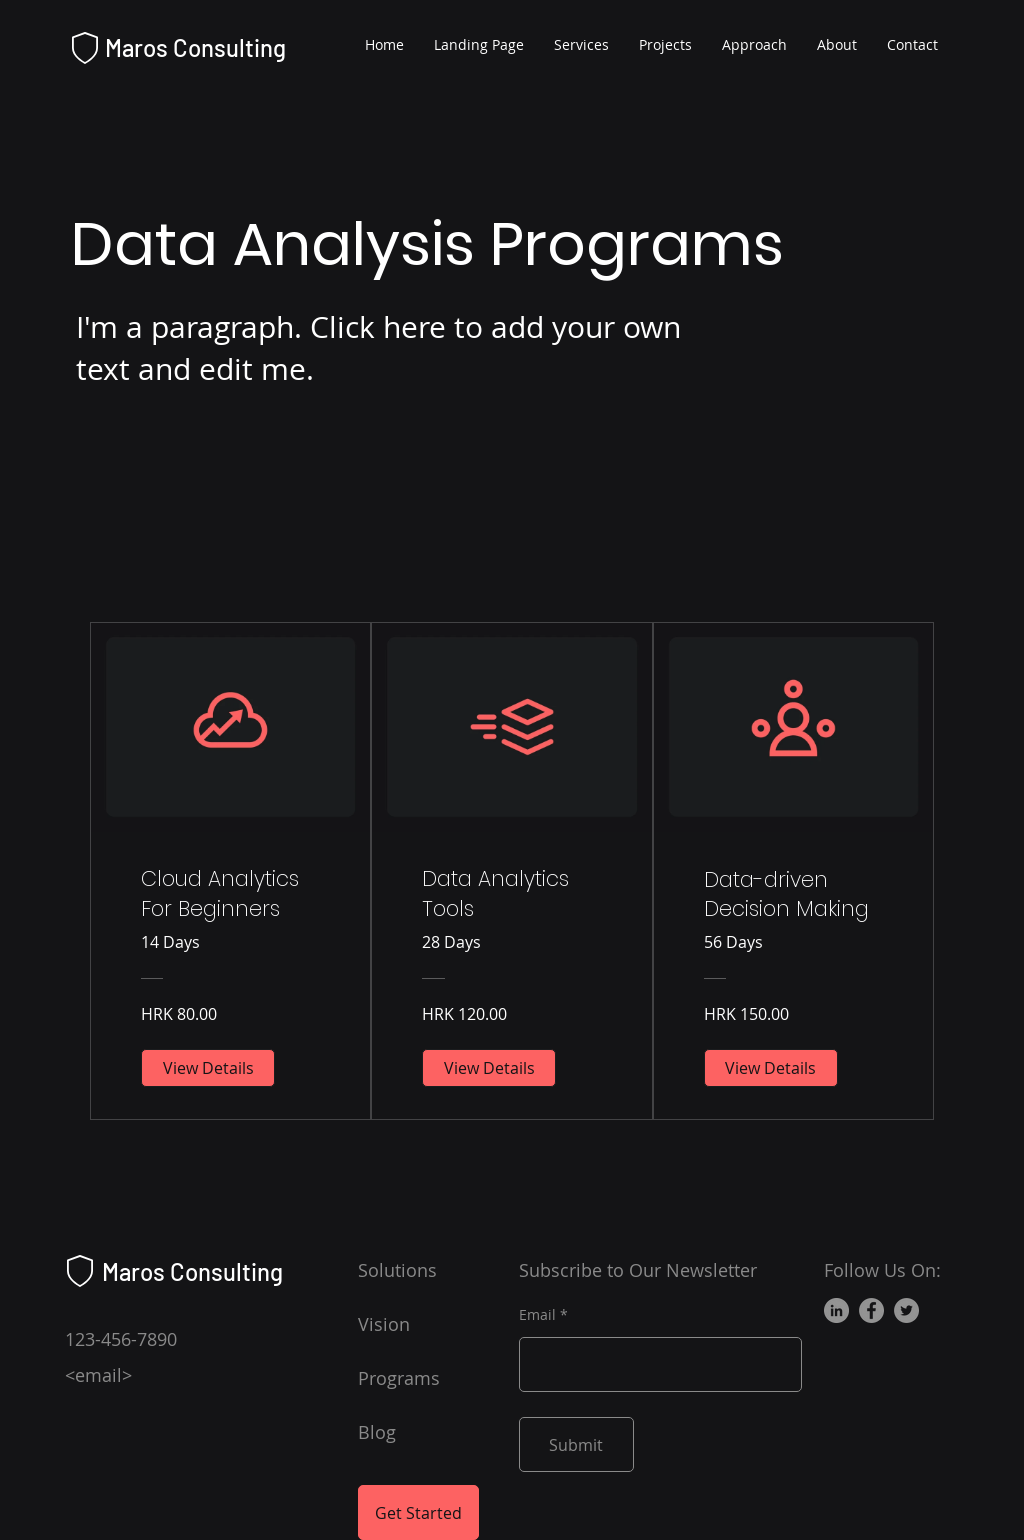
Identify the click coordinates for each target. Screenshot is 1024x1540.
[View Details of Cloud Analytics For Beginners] (208, 1068)
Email (537, 1315)
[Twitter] (906, 1310)
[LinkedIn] (836, 1310)
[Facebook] (871, 1310)
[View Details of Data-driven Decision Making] (771, 1068)
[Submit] (576, 1444)
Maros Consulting (195, 47)
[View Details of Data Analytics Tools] (489, 1068)
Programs (399, 1378)
